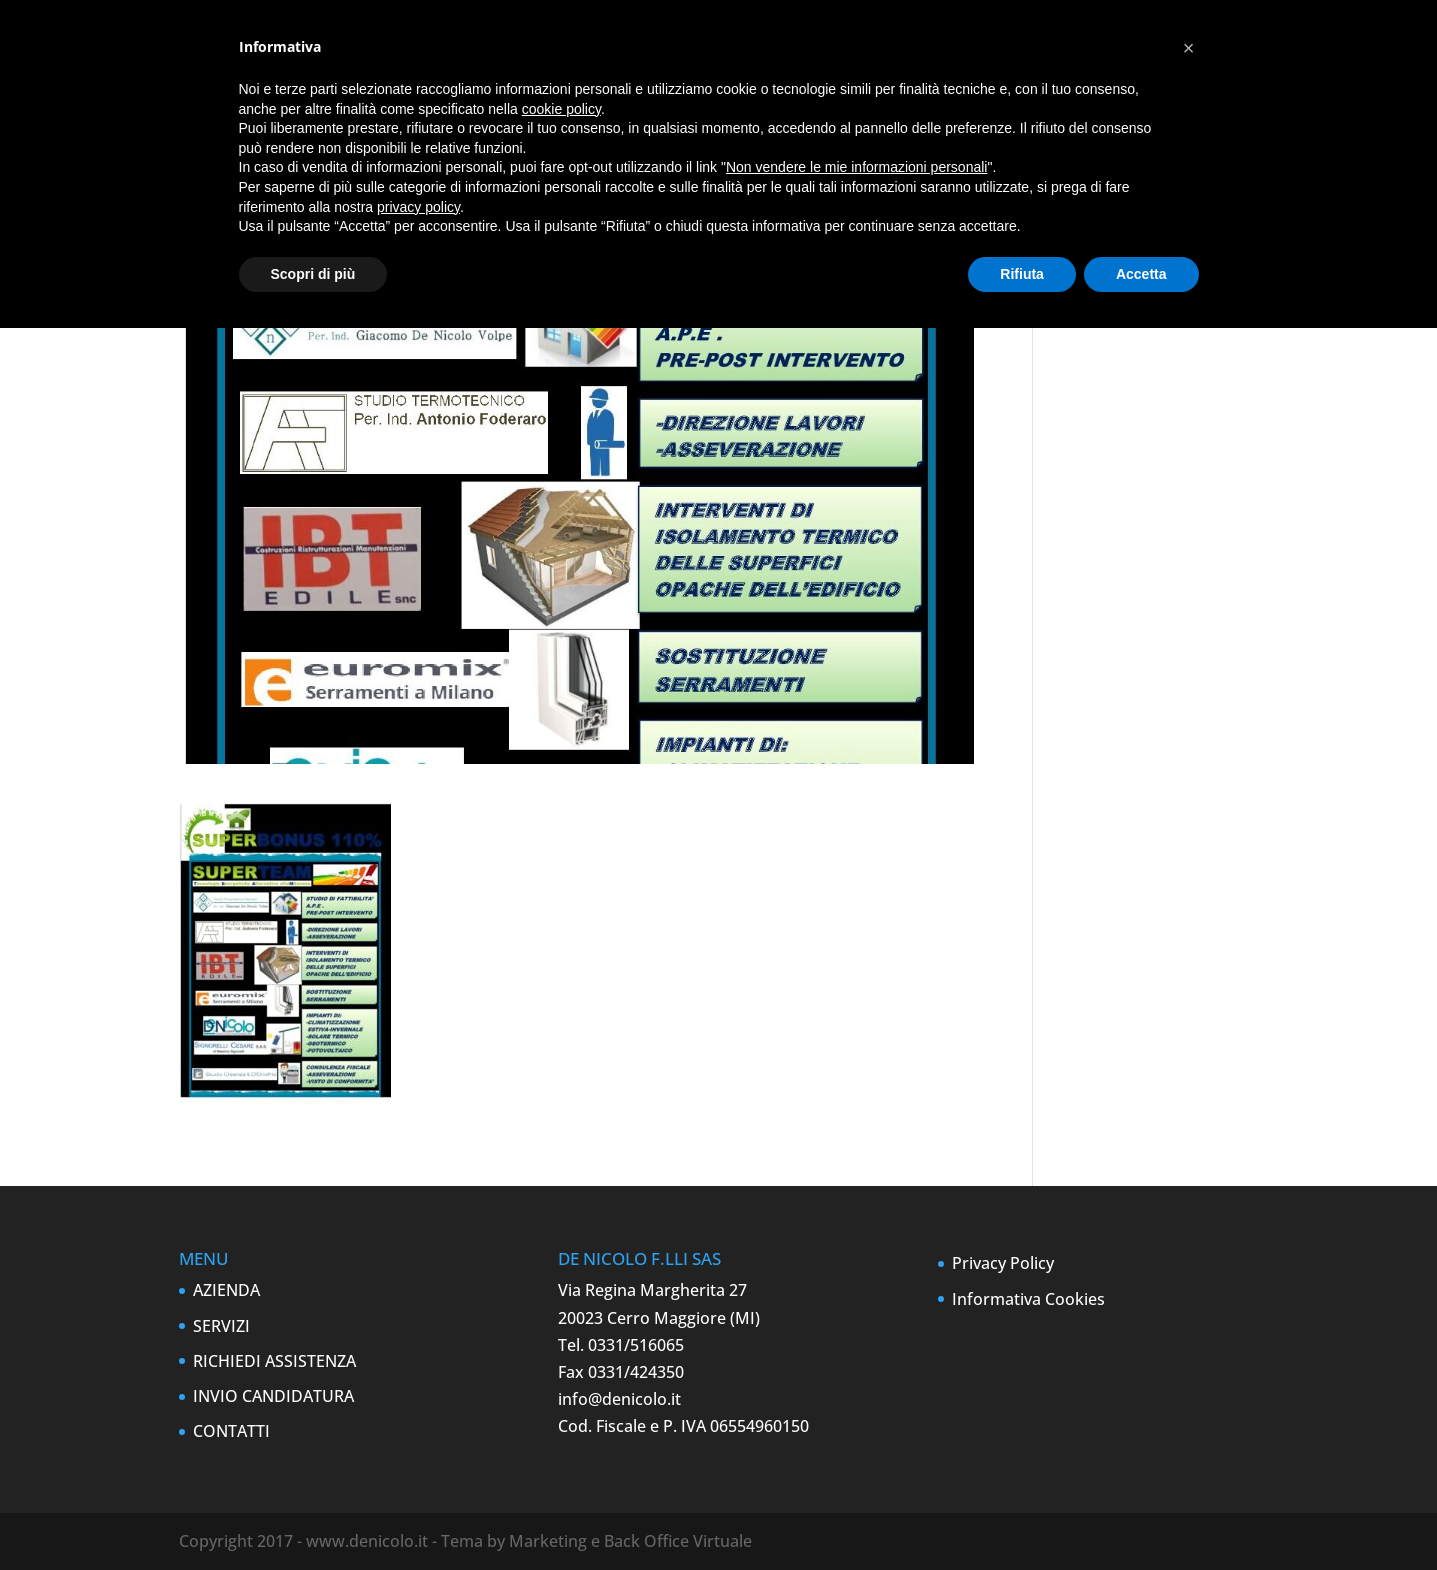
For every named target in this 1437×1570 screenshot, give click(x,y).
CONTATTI (231, 1431)
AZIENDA (226, 1290)
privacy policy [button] (418, 207)
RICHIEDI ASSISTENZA (274, 1361)
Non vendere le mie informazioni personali (856, 167)
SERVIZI (221, 1326)
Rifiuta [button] (1022, 274)
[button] (1189, 48)
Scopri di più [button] (313, 274)
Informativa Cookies (1028, 1299)
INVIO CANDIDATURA (273, 1396)
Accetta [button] (1141, 274)
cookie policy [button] (561, 109)
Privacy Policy (1003, 1263)
